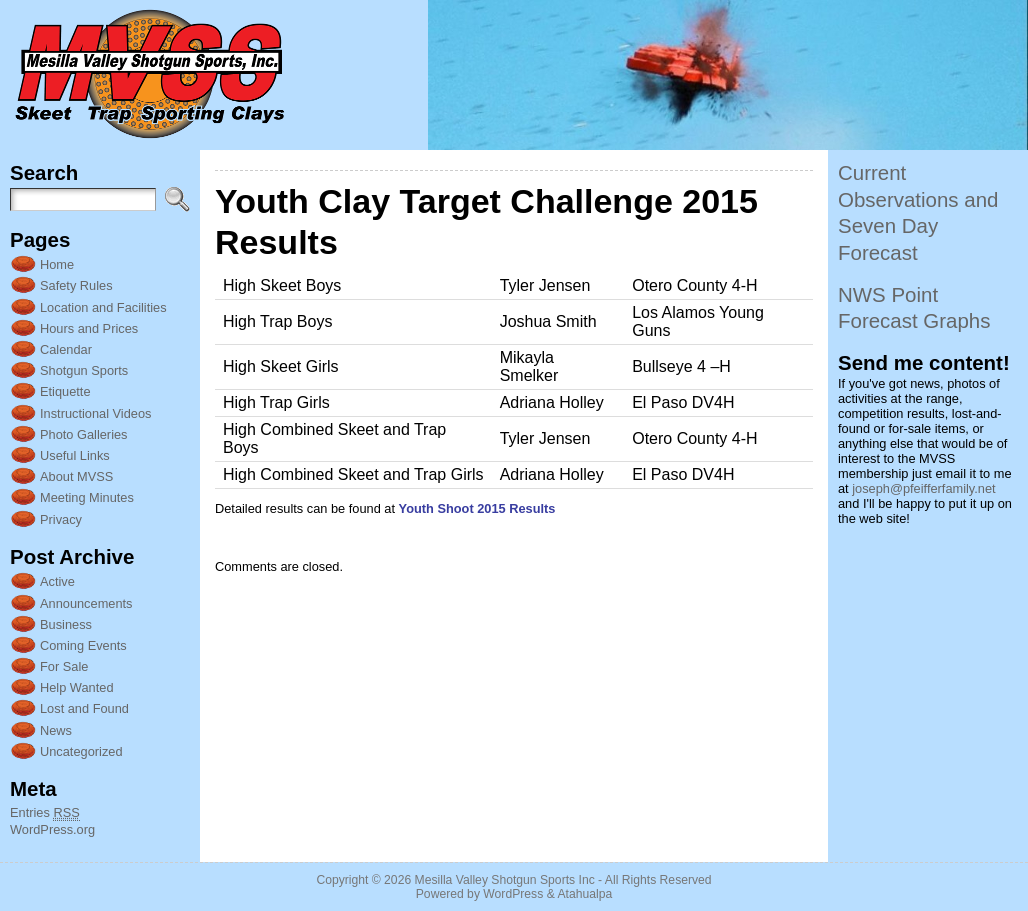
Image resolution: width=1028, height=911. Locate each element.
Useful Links (75, 455)
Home (57, 264)
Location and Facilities (103, 307)
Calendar (66, 349)
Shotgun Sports (84, 370)
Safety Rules (76, 285)
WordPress (513, 894)
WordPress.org (52, 829)
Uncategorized (81, 751)
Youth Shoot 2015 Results (477, 508)
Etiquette (65, 391)
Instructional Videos (95, 413)
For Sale (64, 666)
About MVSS (76, 476)
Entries (45, 813)
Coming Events (83, 645)
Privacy (61, 519)
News (56, 730)
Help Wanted (77, 687)
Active (57, 581)
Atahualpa (584, 894)
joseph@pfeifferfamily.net (923, 488)
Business (66, 624)
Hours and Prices (89, 328)
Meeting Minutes (87, 497)
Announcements (86, 603)
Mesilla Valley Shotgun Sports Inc (505, 880)
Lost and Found (84, 708)
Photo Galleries (84, 434)
